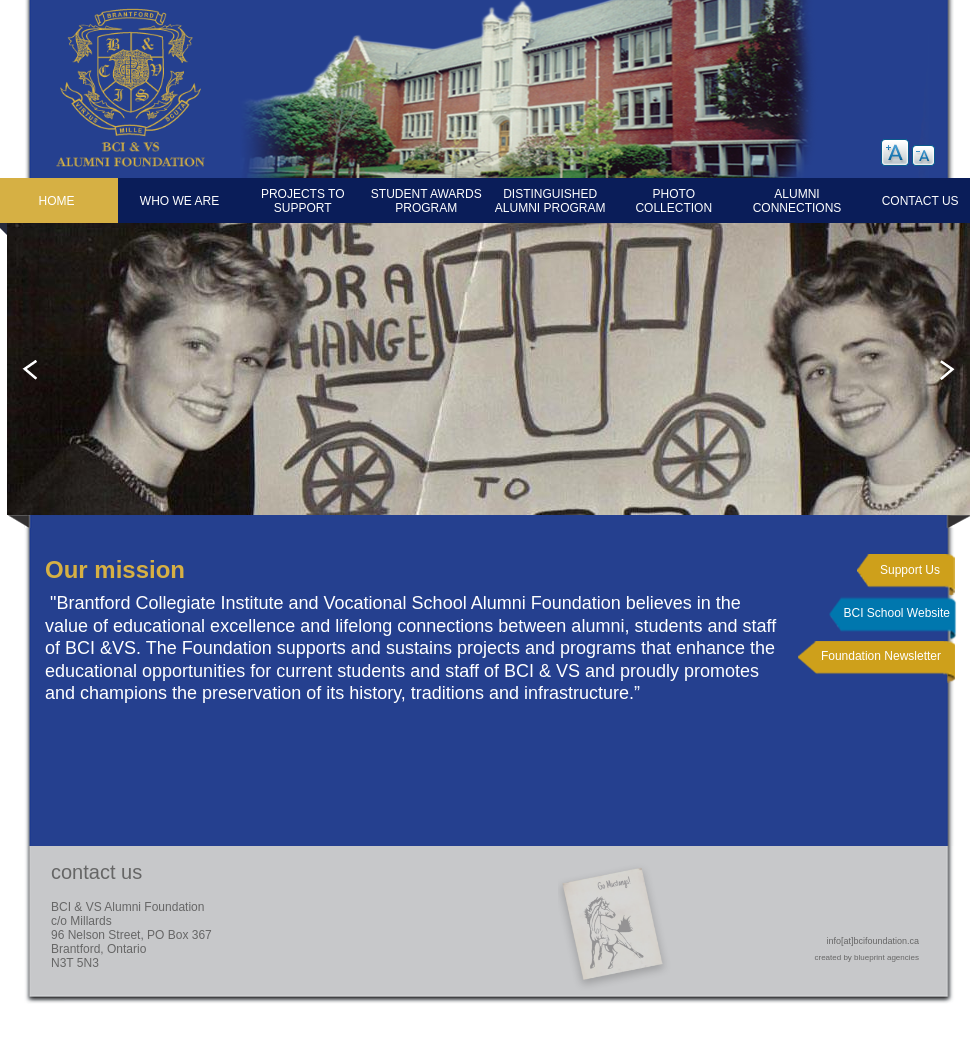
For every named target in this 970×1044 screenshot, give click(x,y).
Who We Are (179, 201)
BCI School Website (897, 613)
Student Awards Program (426, 201)
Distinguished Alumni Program (550, 201)
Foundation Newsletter (881, 656)
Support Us (910, 570)
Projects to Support (303, 201)
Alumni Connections (797, 201)
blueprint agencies (886, 957)
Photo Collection (673, 201)
